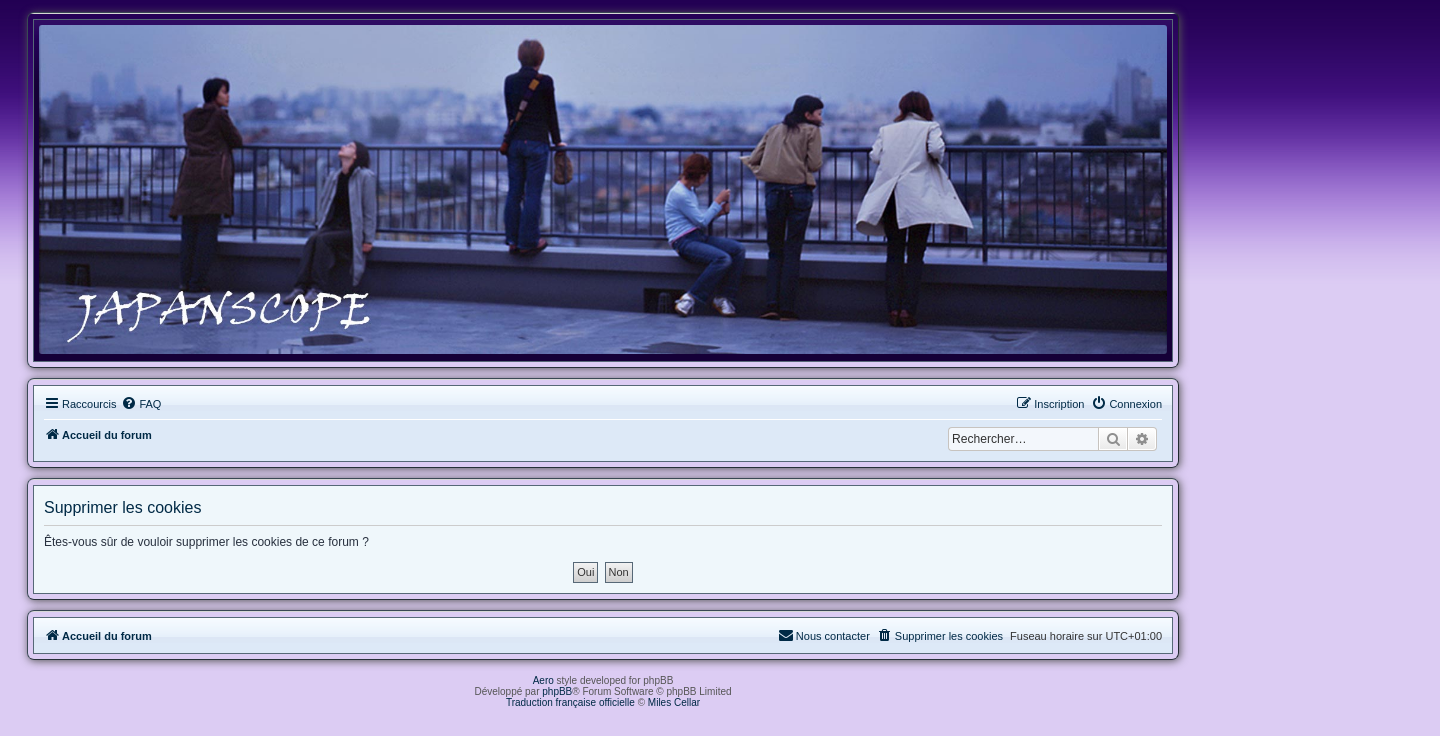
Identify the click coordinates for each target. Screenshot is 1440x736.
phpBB (557, 691)
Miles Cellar (674, 702)
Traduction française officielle (570, 702)
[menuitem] (141, 404)
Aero (543, 680)
